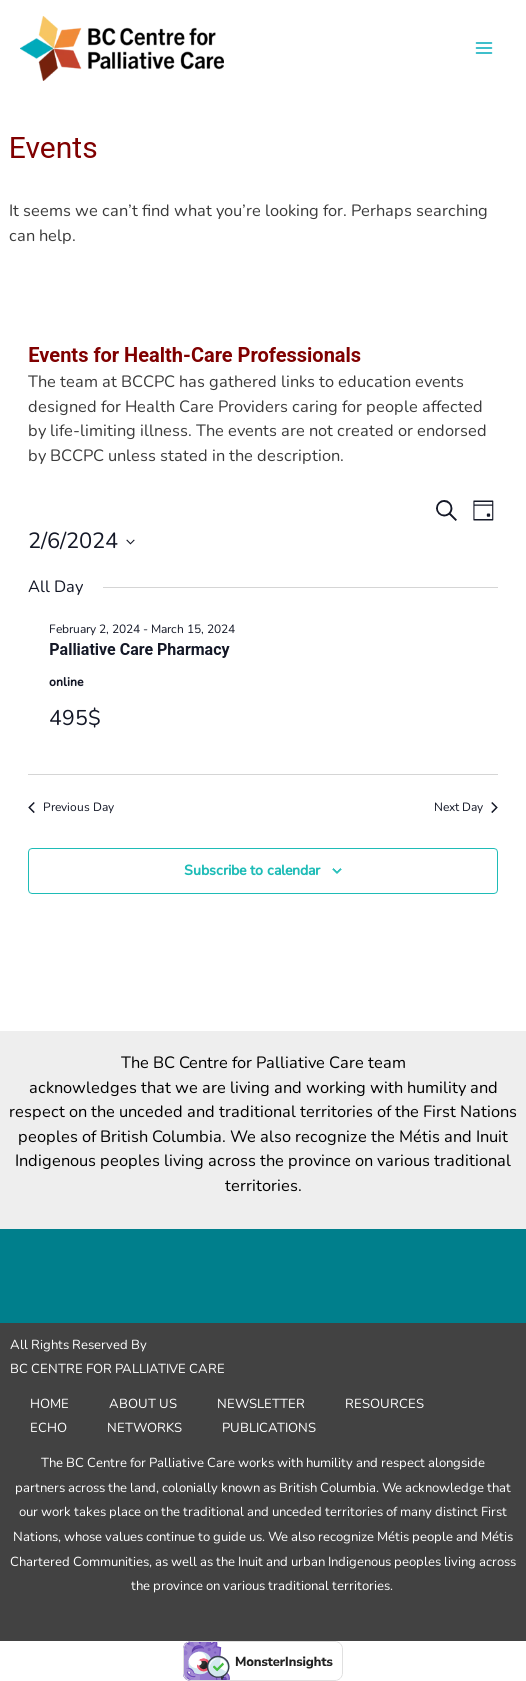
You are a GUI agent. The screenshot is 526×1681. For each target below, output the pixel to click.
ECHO (48, 1428)
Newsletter (261, 1404)
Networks (144, 1428)
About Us (143, 1404)
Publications (269, 1428)
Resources (384, 1404)
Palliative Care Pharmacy (139, 649)
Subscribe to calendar (252, 870)
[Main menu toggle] (483, 48)
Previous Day (71, 807)
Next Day (466, 807)
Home (49, 1404)
